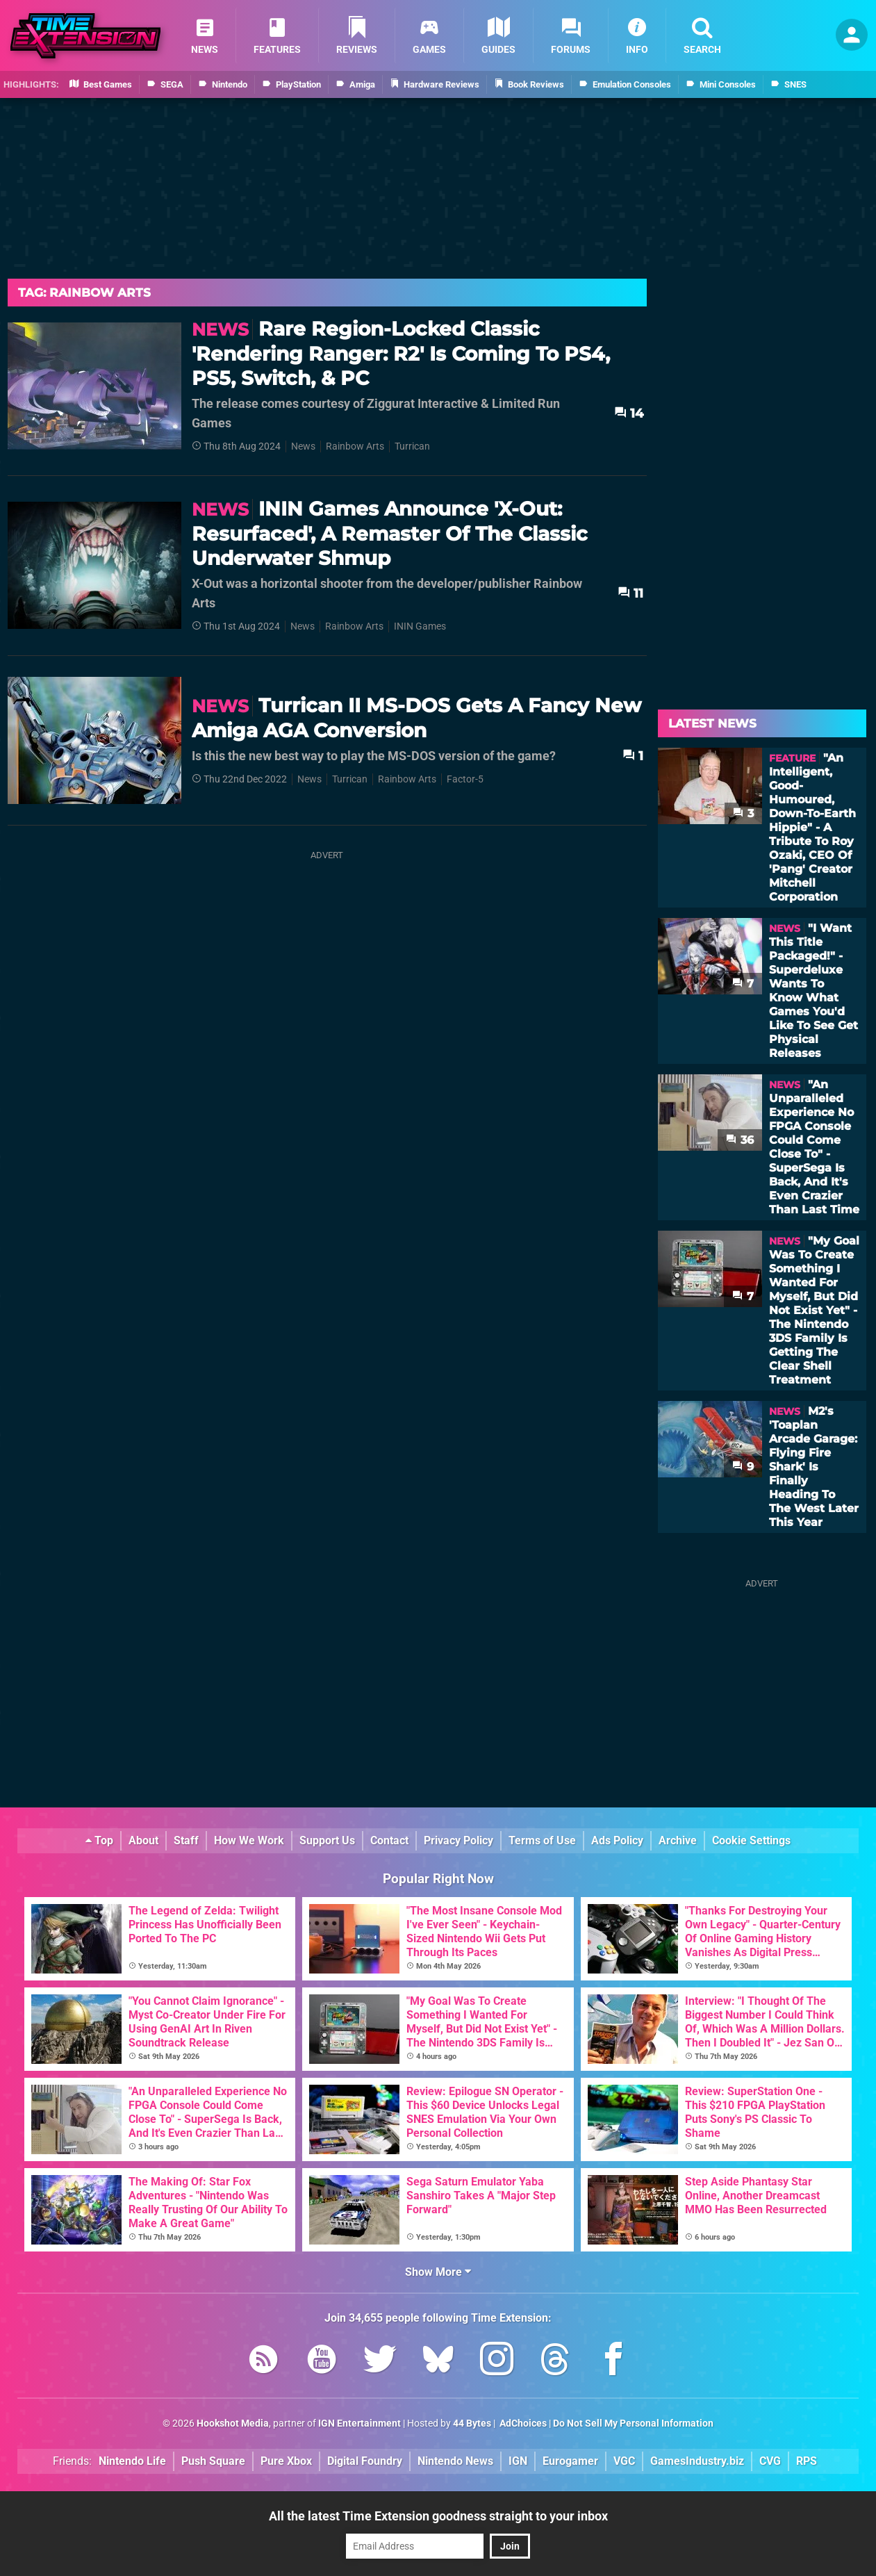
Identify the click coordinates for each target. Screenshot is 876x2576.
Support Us (327, 1840)
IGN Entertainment (359, 2423)
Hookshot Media (233, 2423)
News (303, 446)
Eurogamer (570, 2461)
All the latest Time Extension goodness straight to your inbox (438, 2516)
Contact (389, 1840)
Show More (438, 2272)
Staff (186, 1840)
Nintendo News (455, 2461)
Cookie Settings (751, 1840)
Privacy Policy (458, 1840)
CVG (770, 2461)
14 (628, 413)
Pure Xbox (286, 2461)
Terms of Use (542, 1840)
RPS (806, 2461)
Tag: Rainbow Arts (84, 293)
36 (740, 1140)
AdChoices (522, 2423)
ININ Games (420, 626)
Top (99, 1840)
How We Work (249, 1840)
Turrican (412, 446)
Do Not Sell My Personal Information (633, 2423)
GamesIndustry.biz (697, 2461)
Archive (678, 1840)
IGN (518, 2461)
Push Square (213, 2461)
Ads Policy (617, 1840)
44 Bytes (472, 2423)
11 (630, 593)
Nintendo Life (132, 2461)
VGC (624, 2461)
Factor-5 (465, 779)
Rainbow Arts (355, 446)
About (143, 1840)
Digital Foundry (364, 2461)
